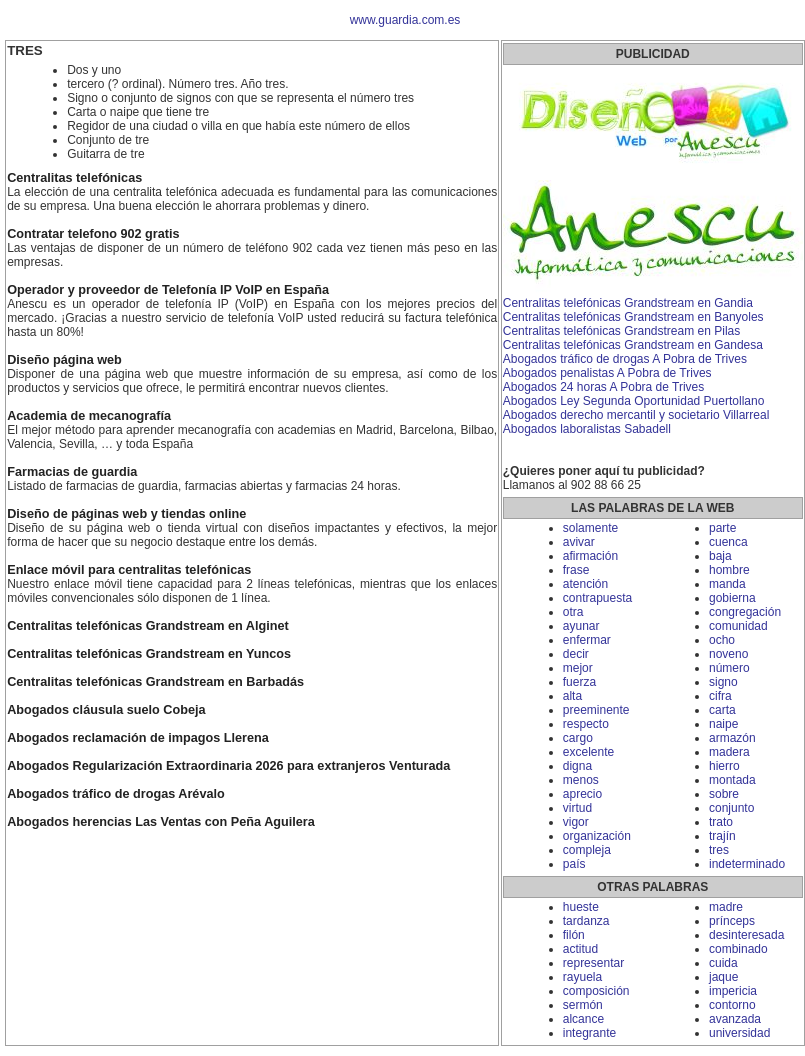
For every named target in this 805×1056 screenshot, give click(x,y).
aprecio (582, 794)
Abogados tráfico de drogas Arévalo (116, 794)
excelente (588, 752)
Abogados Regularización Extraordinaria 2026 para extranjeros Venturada (228, 766)
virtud (577, 808)
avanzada (735, 1019)
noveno (728, 654)
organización (597, 836)
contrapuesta (597, 598)
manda (727, 584)
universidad (739, 1033)
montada (732, 780)
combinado (738, 949)
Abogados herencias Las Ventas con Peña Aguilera (161, 822)
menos (581, 780)
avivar (579, 542)
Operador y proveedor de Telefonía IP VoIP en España (168, 290)
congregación (745, 612)
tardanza (586, 921)
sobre (724, 794)
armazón (732, 738)
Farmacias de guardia (72, 472)
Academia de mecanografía (89, 416)
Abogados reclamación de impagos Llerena (138, 738)
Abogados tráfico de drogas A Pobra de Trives (625, 359)
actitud (580, 949)
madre (726, 907)
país (574, 864)
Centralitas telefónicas (74, 178)
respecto (586, 724)
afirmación (590, 556)
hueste (581, 907)
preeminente (596, 710)
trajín (722, 836)
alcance (583, 1019)
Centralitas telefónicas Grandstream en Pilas (621, 331)
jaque (723, 977)
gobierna (732, 598)
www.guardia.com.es (405, 20)
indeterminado (747, 864)
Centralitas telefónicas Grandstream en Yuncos (149, 654)
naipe (723, 724)
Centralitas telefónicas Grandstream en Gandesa (633, 345)
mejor (578, 668)
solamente (590, 528)
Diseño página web (64, 360)
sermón (583, 1005)
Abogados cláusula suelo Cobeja (106, 710)
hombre (729, 570)
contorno (732, 1005)
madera (729, 752)
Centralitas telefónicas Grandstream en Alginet (148, 626)
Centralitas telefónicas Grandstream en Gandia (628, 303)
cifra (720, 696)
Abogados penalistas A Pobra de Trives (607, 373)
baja (720, 556)
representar (593, 963)
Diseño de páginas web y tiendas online (126, 514)
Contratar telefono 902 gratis (93, 234)
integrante (589, 1033)
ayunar (581, 626)
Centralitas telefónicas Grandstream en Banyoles (633, 317)
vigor (576, 822)
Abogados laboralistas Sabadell (587, 429)
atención (585, 584)
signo (723, 682)
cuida (723, 963)
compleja (587, 850)
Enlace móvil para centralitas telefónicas (129, 570)
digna (577, 766)
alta (572, 696)
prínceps (732, 921)
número (729, 668)
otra (573, 612)
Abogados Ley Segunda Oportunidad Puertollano (634, 401)
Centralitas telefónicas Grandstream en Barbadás (155, 682)
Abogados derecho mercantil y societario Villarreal (636, 415)
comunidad (738, 626)
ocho (722, 640)
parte (722, 528)
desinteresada (746, 935)
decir (576, 654)
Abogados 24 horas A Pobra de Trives (603, 387)
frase (576, 570)
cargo (578, 738)
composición (596, 991)
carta (722, 710)
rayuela (582, 977)
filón (574, 935)
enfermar (587, 640)
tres (719, 850)
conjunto (731, 808)
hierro (724, 766)
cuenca (728, 542)
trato (721, 822)
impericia (733, 991)
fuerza (579, 682)
